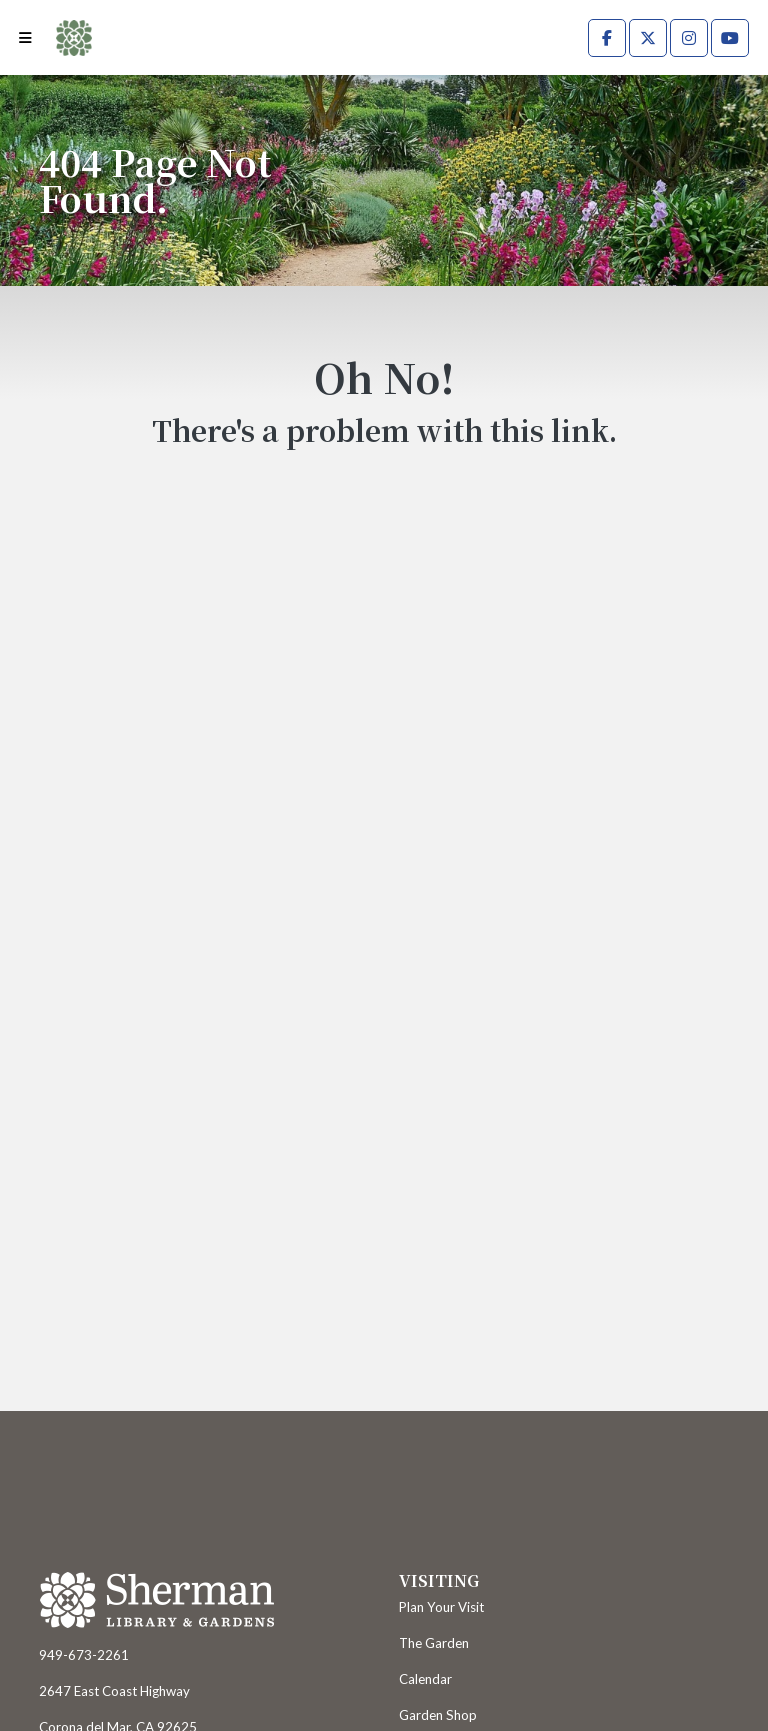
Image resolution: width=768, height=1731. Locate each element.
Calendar (425, 1679)
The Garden (434, 1643)
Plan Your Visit (441, 1607)
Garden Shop (438, 1715)
